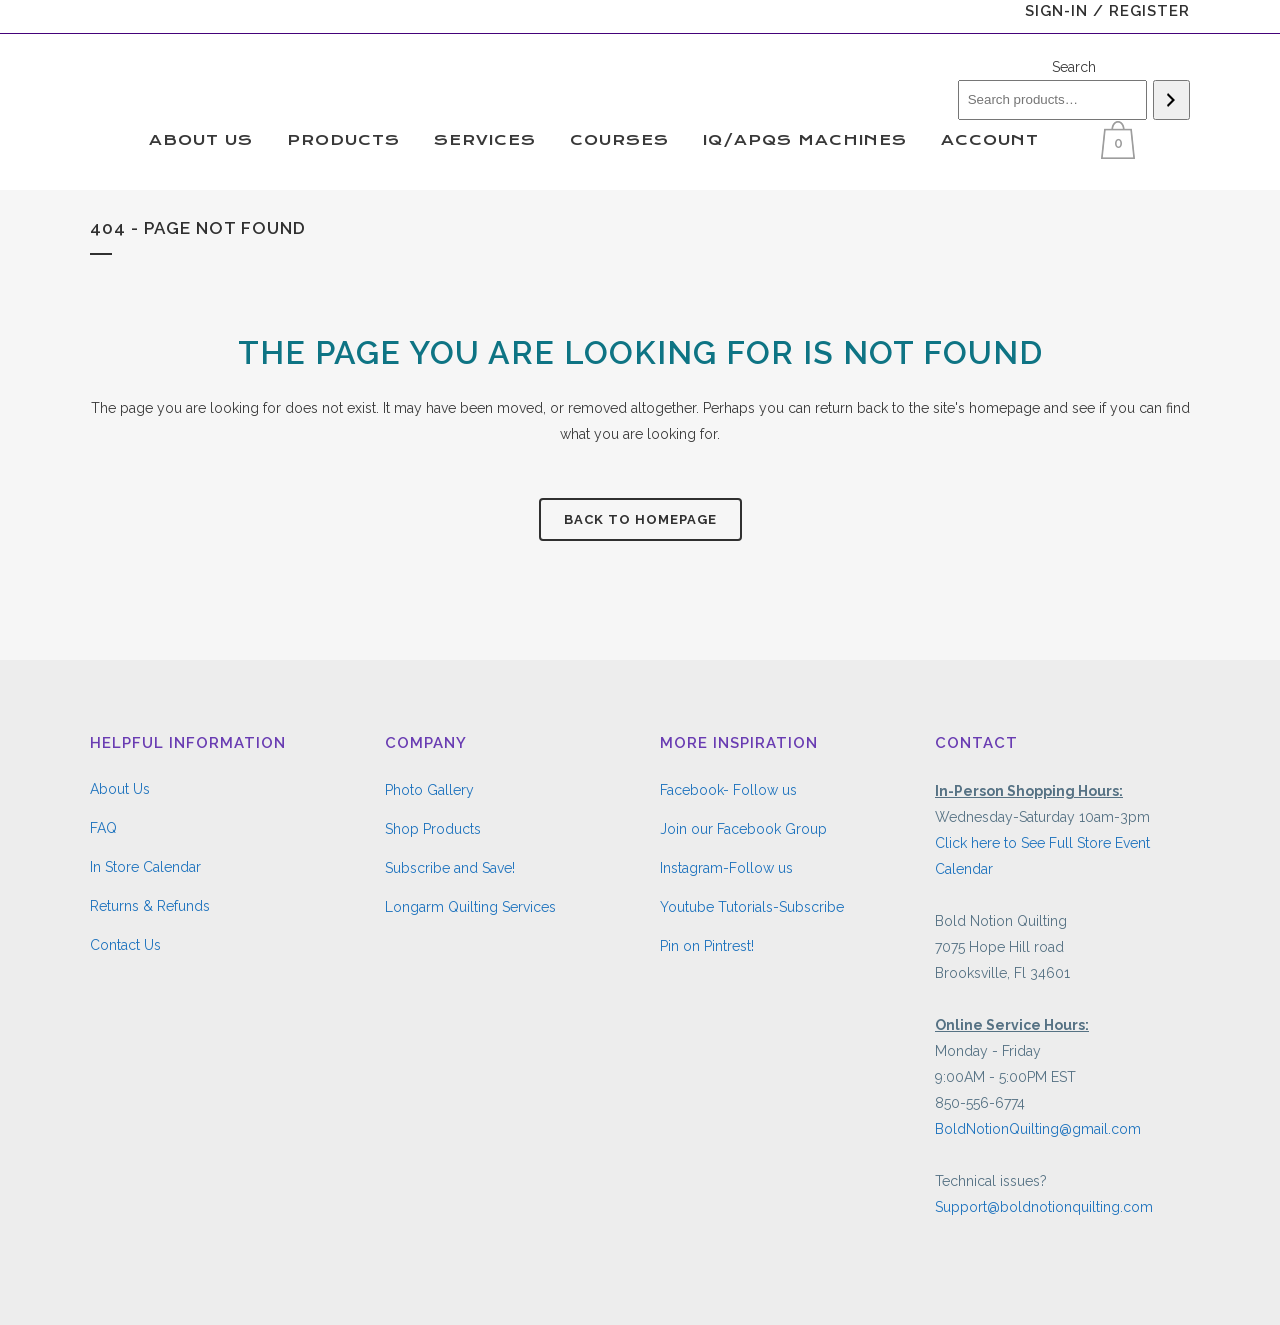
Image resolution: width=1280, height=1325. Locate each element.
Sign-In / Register (1107, 11)
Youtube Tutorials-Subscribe (752, 907)
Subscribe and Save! (450, 868)
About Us (120, 789)
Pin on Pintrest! (707, 946)
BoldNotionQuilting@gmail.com (1038, 1129)
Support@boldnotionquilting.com (1044, 1207)
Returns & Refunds (150, 906)
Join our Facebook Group (743, 829)
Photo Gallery (429, 790)
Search (1074, 67)
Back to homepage (640, 519)
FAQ (103, 828)
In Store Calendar (145, 867)
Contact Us (125, 945)
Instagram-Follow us (726, 868)
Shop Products (433, 829)
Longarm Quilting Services (470, 907)
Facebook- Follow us (728, 790)
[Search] (1171, 100)
